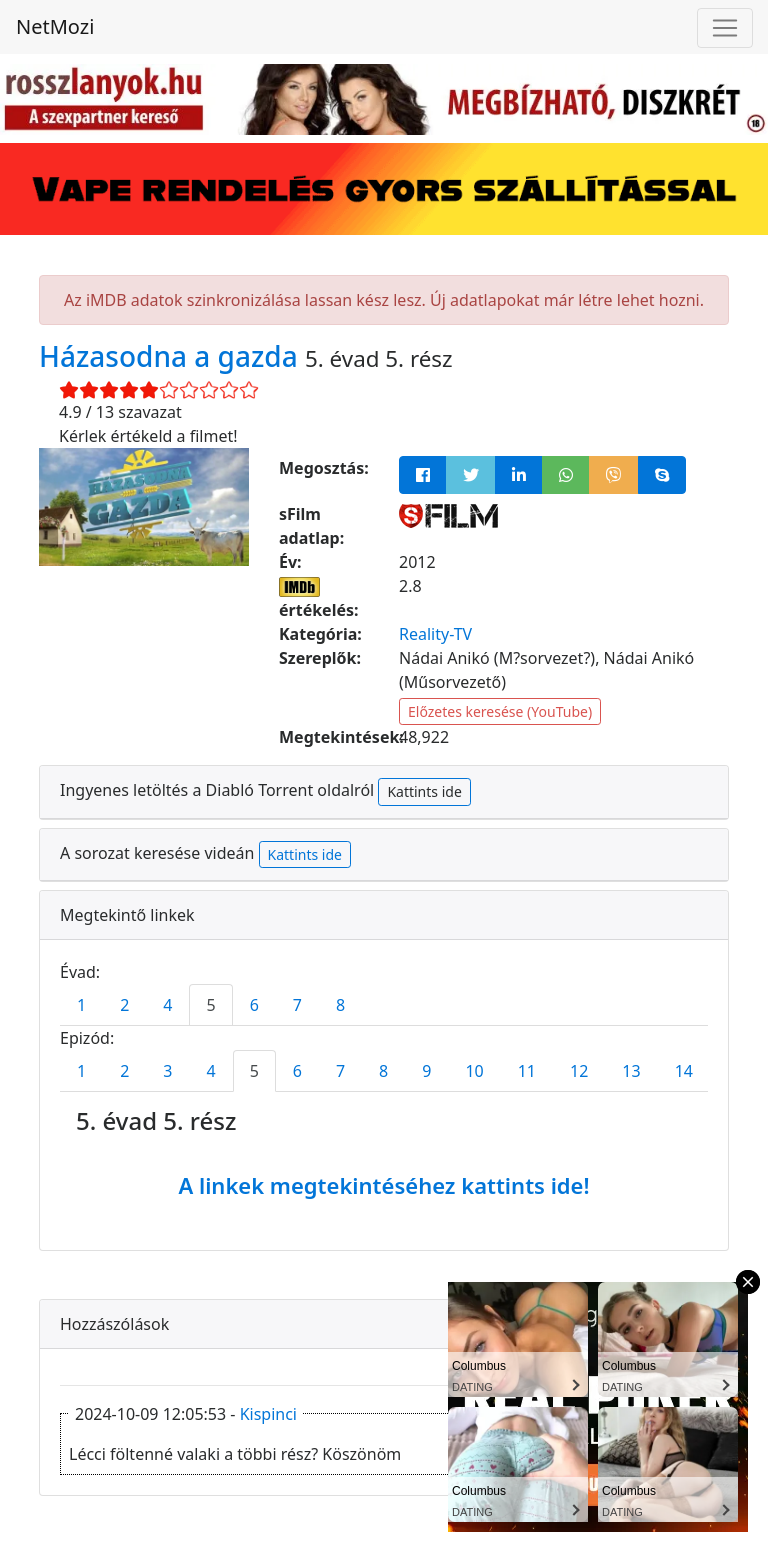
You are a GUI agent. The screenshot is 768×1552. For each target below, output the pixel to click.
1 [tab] (81, 1005)
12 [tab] (579, 1071)
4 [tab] (167, 1005)
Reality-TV (435, 634)
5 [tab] (210, 1005)
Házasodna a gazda (172, 356)
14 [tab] (684, 1071)
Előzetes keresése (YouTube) (500, 711)
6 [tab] (254, 1005)
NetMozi (55, 26)
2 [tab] (124, 1005)
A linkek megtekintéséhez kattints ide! (383, 1185)
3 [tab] (167, 1071)
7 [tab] (297, 1005)
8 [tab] (340, 1005)
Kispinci (268, 1414)
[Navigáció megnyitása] (725, 28)
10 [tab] (474, 1071)
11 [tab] (527, 1071)
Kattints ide (424, 791)
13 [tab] (631, 1071)
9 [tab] (426, 1071)
